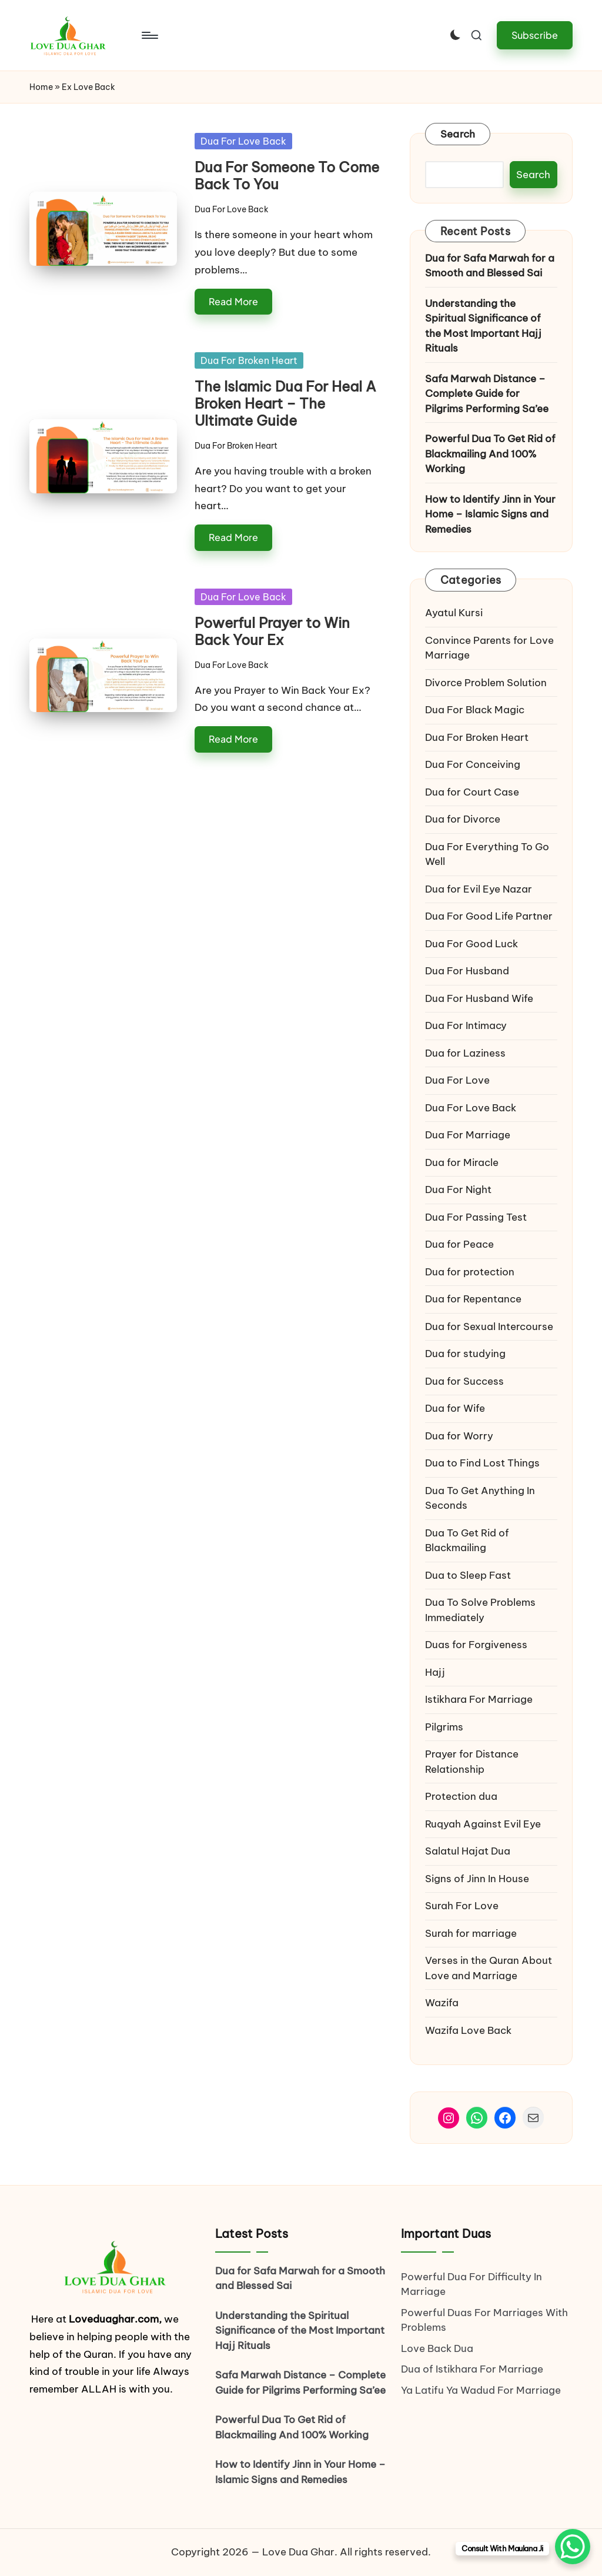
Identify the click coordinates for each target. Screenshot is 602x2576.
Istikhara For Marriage (479, 1699)
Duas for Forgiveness (476, 1644)
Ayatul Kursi (454, 612)
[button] (535, 35)
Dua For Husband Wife (479, 998)
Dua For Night (458, 1189)
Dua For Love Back (243, 141)
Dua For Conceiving (472, 764)
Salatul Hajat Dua (467, 1851)
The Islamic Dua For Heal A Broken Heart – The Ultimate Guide (285, 403)
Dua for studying (465, 1353)
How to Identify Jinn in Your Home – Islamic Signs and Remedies (490, 514)
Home (41, 87)
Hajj (435, 1672)
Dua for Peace (459, 1244)
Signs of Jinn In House (477, 1878)
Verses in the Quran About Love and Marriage (488, 1968)
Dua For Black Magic (474, 709)
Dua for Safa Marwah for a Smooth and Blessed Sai (489, 266)
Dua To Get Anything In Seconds (480, 1498)
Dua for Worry (459, 1435)
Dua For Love (457, 1080)
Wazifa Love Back (468, 2030)
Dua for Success (464, 1381)
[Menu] (149, 35)
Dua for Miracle (462, 1162)
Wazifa (443, 2002)
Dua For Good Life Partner (489, 916)
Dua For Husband (467, 970)
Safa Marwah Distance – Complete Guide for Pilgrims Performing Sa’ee (487, 393)
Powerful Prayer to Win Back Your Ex (272, 631)
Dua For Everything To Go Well (487, 854)
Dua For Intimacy (466, 1025)
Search (458, 134)
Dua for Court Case (472, 792)
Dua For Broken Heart (248, 360)
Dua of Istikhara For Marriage (472, 2369)
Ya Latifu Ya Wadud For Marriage (482, 2390)
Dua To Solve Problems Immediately (480, 1610)
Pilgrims (444, 1726)
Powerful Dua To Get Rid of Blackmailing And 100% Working (490, 453)
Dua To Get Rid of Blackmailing (467, 1540)
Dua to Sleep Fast (468, 1575)
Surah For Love (462, 1905)
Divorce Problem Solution (486, 682)
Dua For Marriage (467, 1134)
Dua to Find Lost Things (482, 1462)
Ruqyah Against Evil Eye (483, 1823)
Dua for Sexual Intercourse (489, 1326)
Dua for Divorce (462, 819)
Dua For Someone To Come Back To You (287, 175)
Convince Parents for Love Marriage (489, 648)
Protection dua (461, 1796)
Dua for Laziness (465, 1053)
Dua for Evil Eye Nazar (478, 889)
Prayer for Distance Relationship (472, 1762)
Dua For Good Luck (471, 943)
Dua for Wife (455, 1408)
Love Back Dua (437, 2348)
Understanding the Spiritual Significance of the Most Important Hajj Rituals (483, 326)
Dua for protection (469, 1271)
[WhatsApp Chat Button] (572, 2546)
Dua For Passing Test (476, 1217)
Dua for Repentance (473, 1298)
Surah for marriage (471, 1933)
